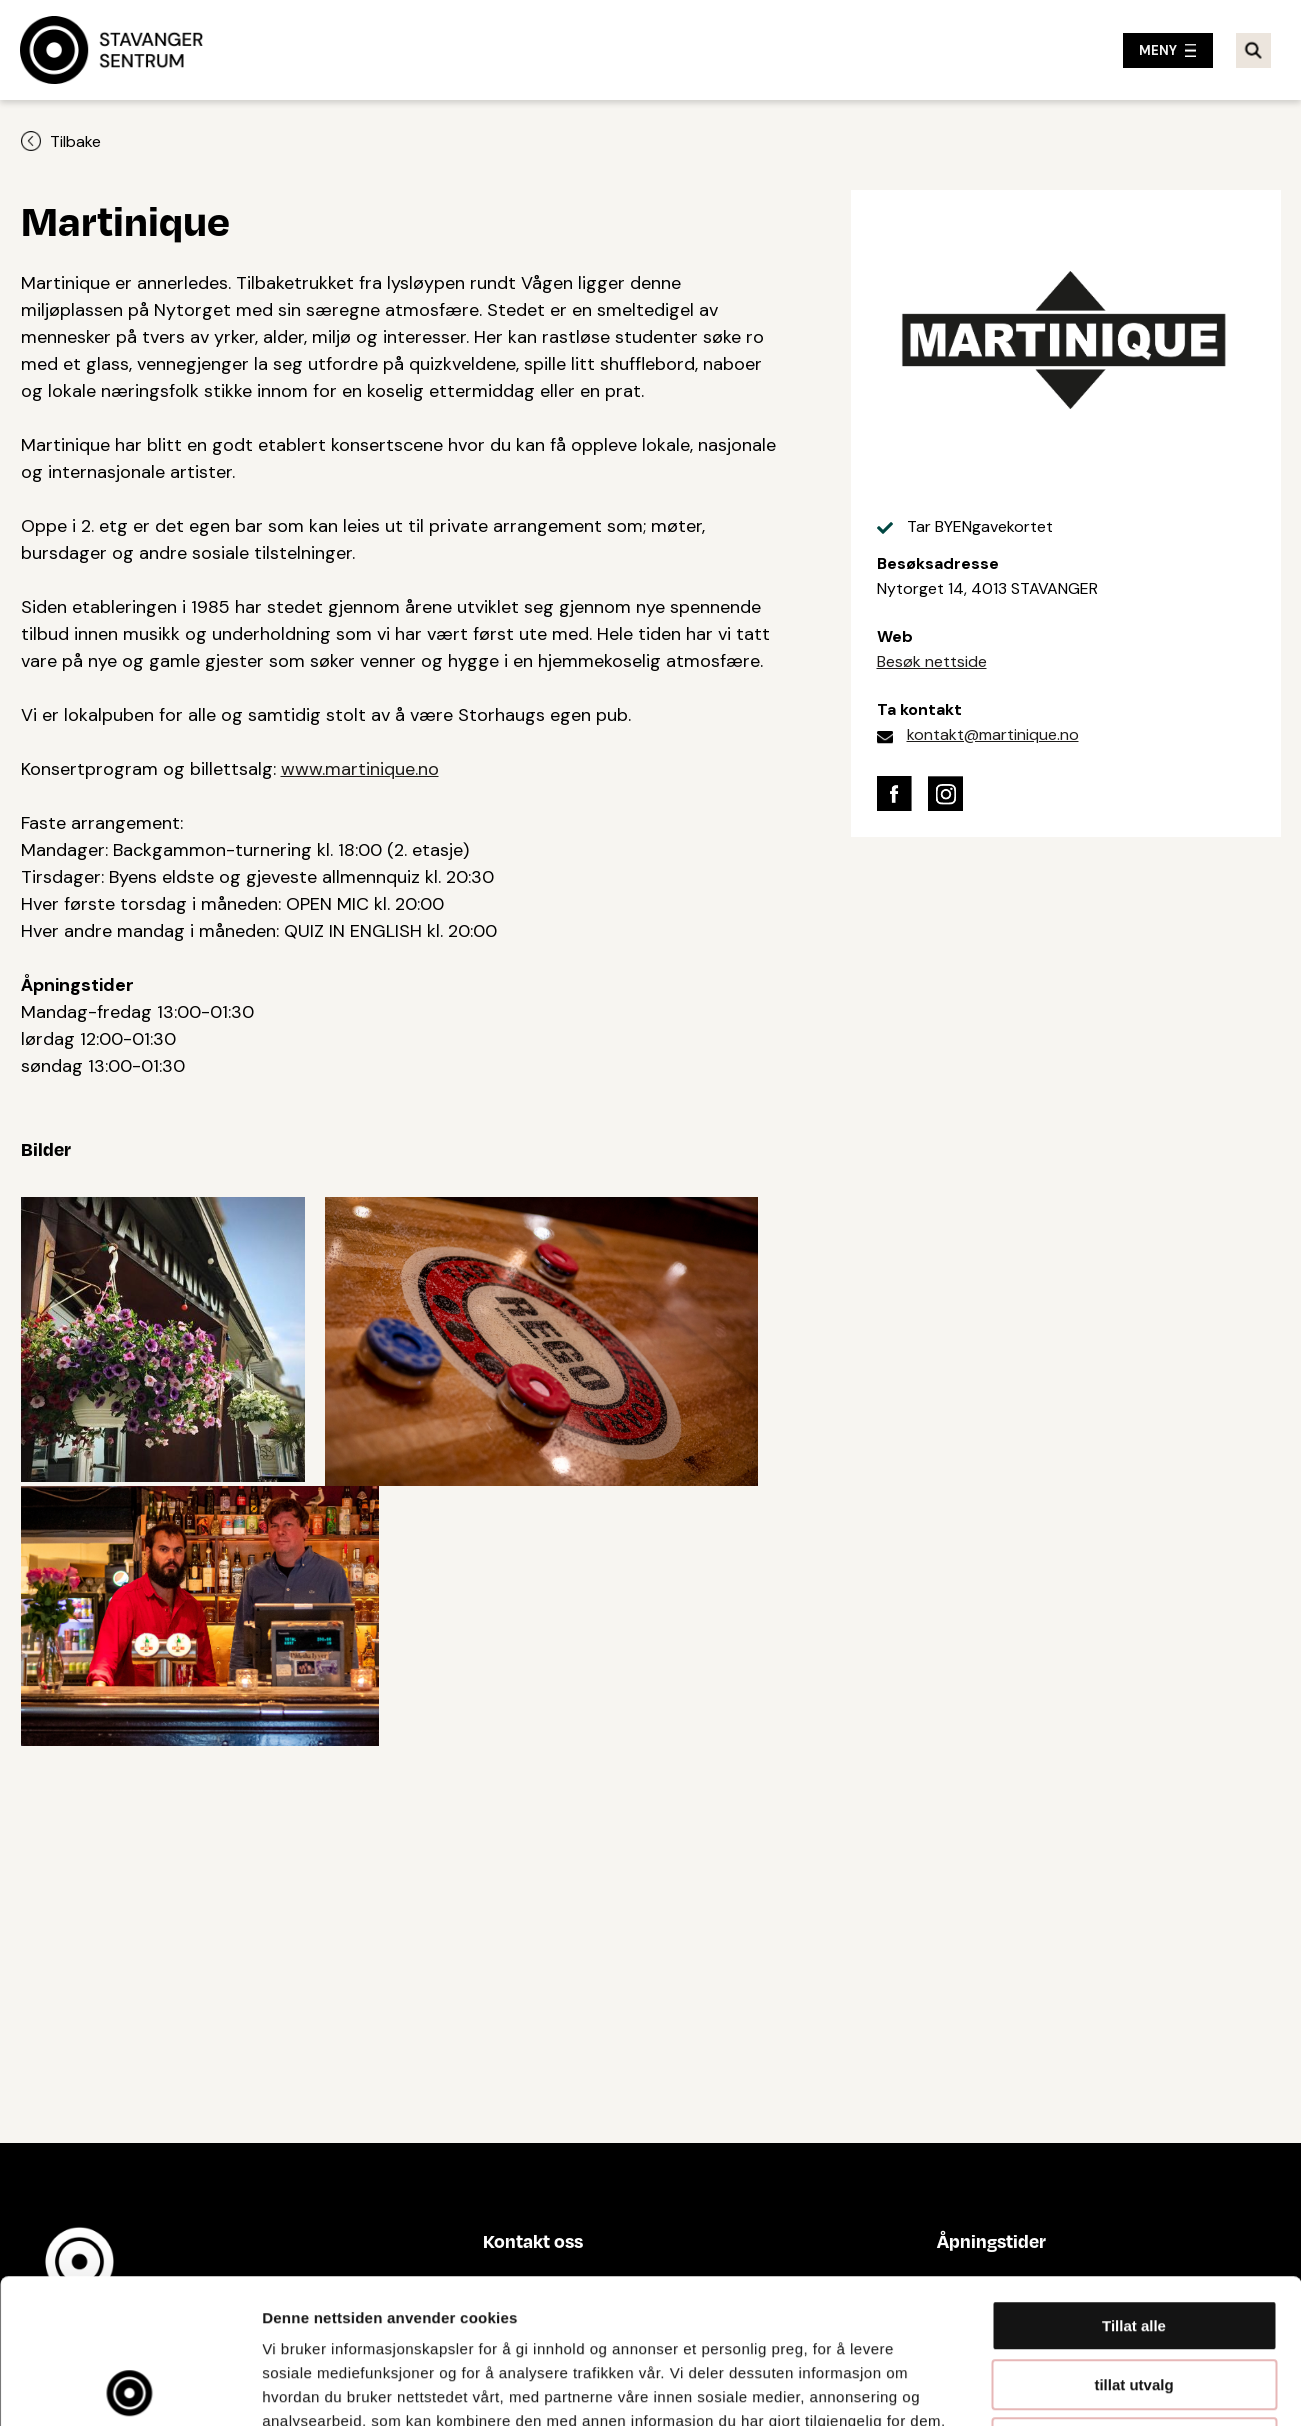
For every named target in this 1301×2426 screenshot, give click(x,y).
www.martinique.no (360, 769)
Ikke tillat (1134, 2298)
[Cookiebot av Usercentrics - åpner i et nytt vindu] (129, 2387)
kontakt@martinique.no (993, 734)
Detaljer (1065, 2386)
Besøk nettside (932, 661)
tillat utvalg (1133, 2240)
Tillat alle (1134, 2181)
